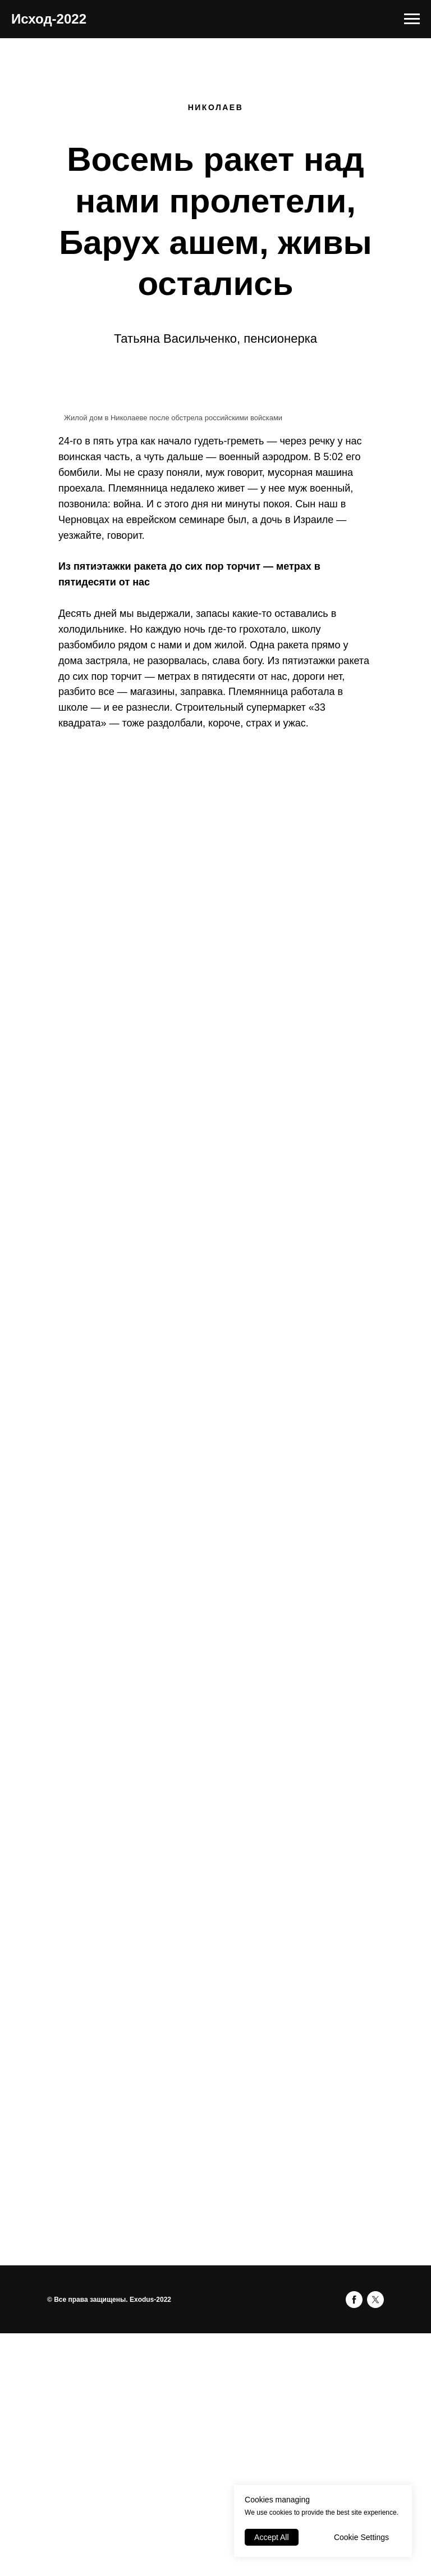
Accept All (271, 2537)
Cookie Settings (361, 2537)
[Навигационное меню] (412, 19)
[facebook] (354, 2299)
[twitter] (375, 2299)
